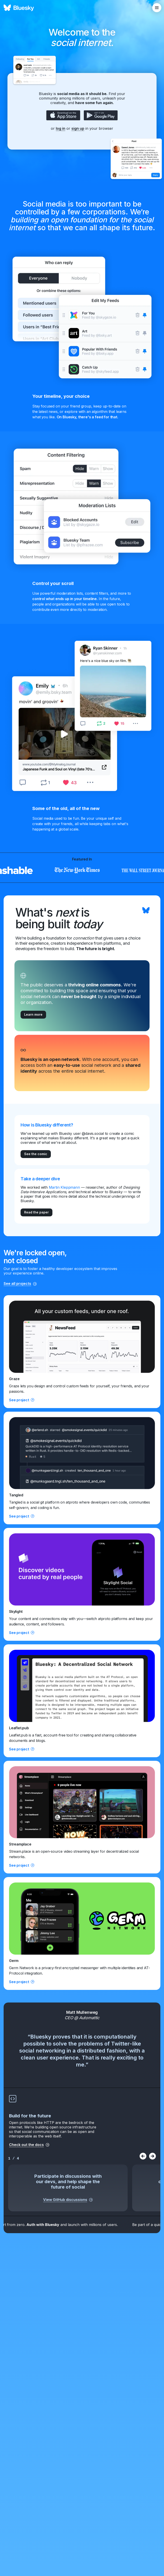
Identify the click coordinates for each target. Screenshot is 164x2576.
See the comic (35, 1154)
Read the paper (36, 1212)
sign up (77, 128)
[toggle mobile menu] (156, 7)
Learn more (33, 1014)
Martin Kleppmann (64, 1187)
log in (60, 128)
